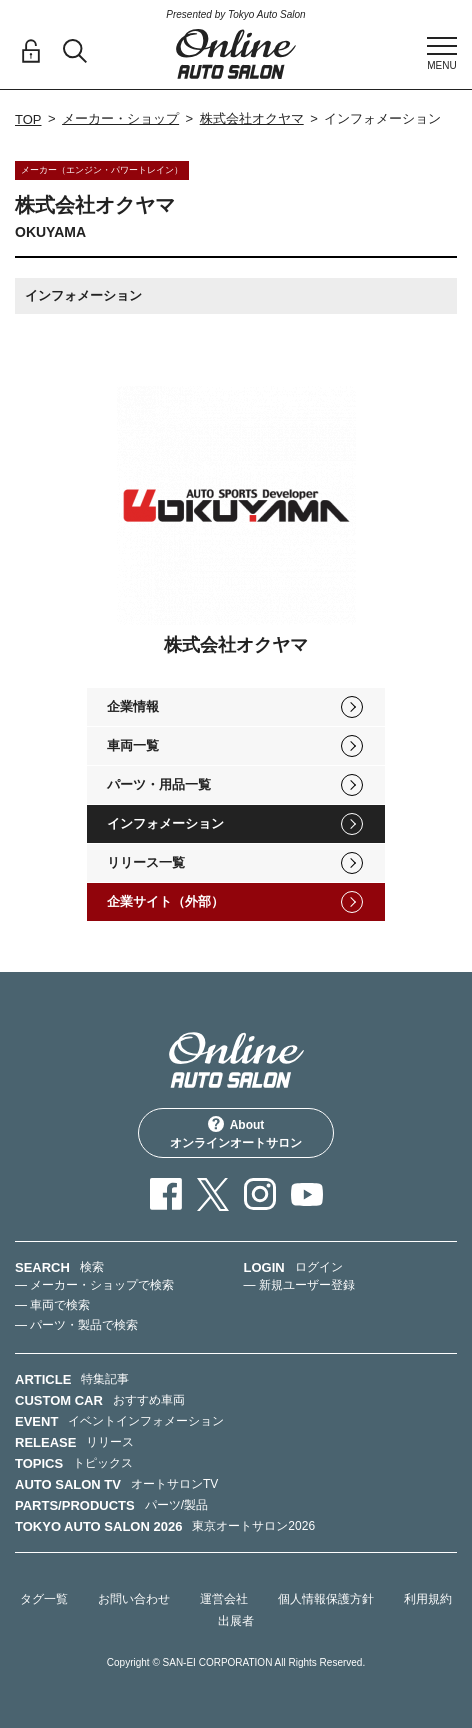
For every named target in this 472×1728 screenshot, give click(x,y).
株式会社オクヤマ (252, 118)
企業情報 (133, 706)
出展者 (236, 1621)
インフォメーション (165, 823)
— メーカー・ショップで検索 (94, 1285)
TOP (28, 119)
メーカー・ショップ (120, 118)
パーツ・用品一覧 (159, 784)
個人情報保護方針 (326, 1599)
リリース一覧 (146, 862)
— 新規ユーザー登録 (299, 1285)
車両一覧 (133, 745)
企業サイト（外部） (165, 901)
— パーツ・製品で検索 (76, 1325)
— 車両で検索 (52, 1305)
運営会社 (224, 1599)
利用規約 (428, 1599)
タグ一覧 (44, 1599)
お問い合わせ (134, 1599)
